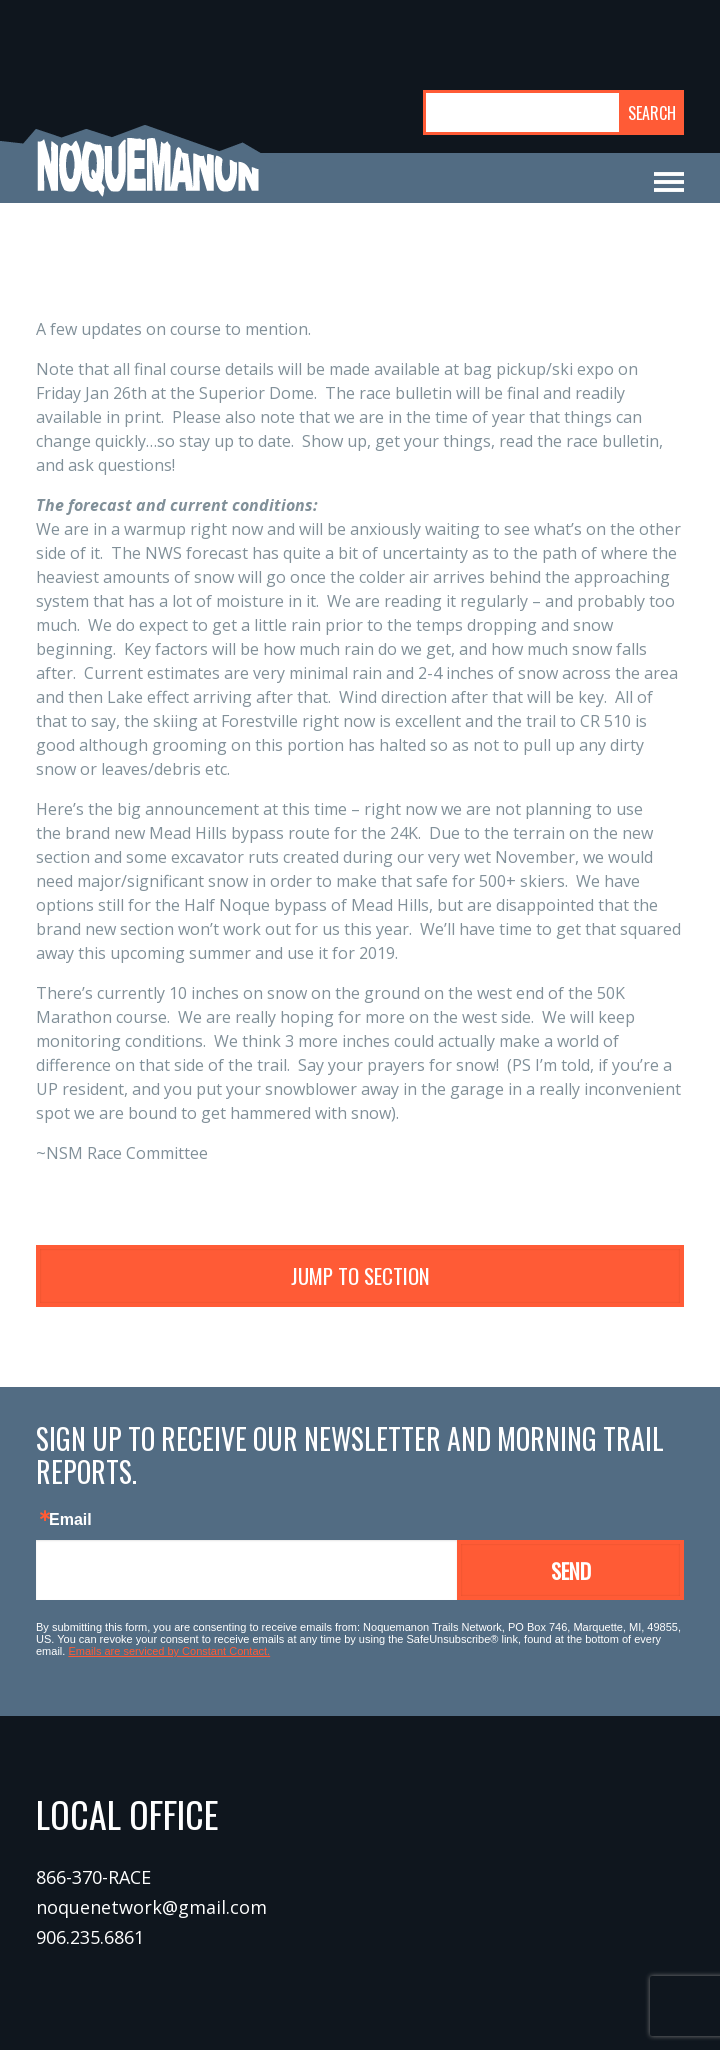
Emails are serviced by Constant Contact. (169, 1651)
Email (70, 1520)
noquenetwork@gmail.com (151, 1907)
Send (571, 1570)
